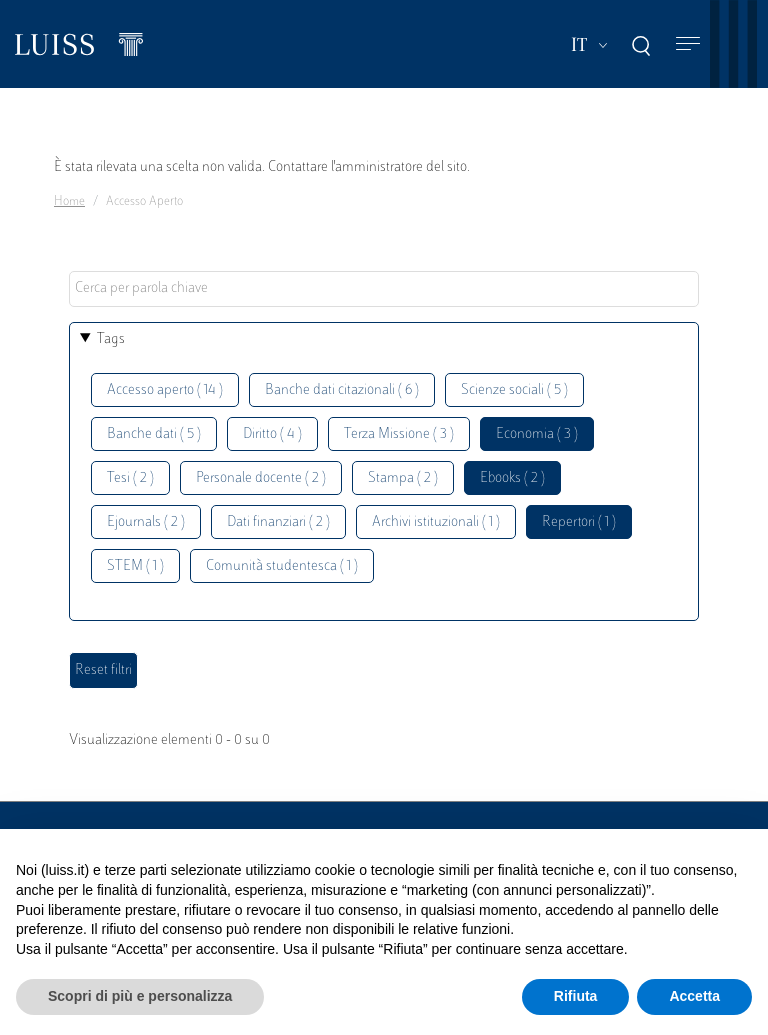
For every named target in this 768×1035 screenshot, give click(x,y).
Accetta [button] (694, 996)
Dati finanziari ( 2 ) (278, 522)
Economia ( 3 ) (537, 434)
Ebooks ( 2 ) (512, 478)
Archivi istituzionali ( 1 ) (436, 522)
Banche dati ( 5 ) (154, 434)
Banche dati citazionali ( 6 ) (342, 390)
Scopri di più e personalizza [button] (140, 996)
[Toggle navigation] (688, 44)
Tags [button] (111, 339)
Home (69, 202)
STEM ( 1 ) (135, 566)
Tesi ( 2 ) (130, 478)
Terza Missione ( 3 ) (399, 434)
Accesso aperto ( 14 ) (165, 390)
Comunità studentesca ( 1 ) (282, 566)
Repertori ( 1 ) (579, 522)
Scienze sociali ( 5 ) (514, 390)
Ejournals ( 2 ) (146, 522)
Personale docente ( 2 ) (261, 478)
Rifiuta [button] (576, 996)
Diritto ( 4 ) (272, 434)
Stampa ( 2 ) (403, 478)
